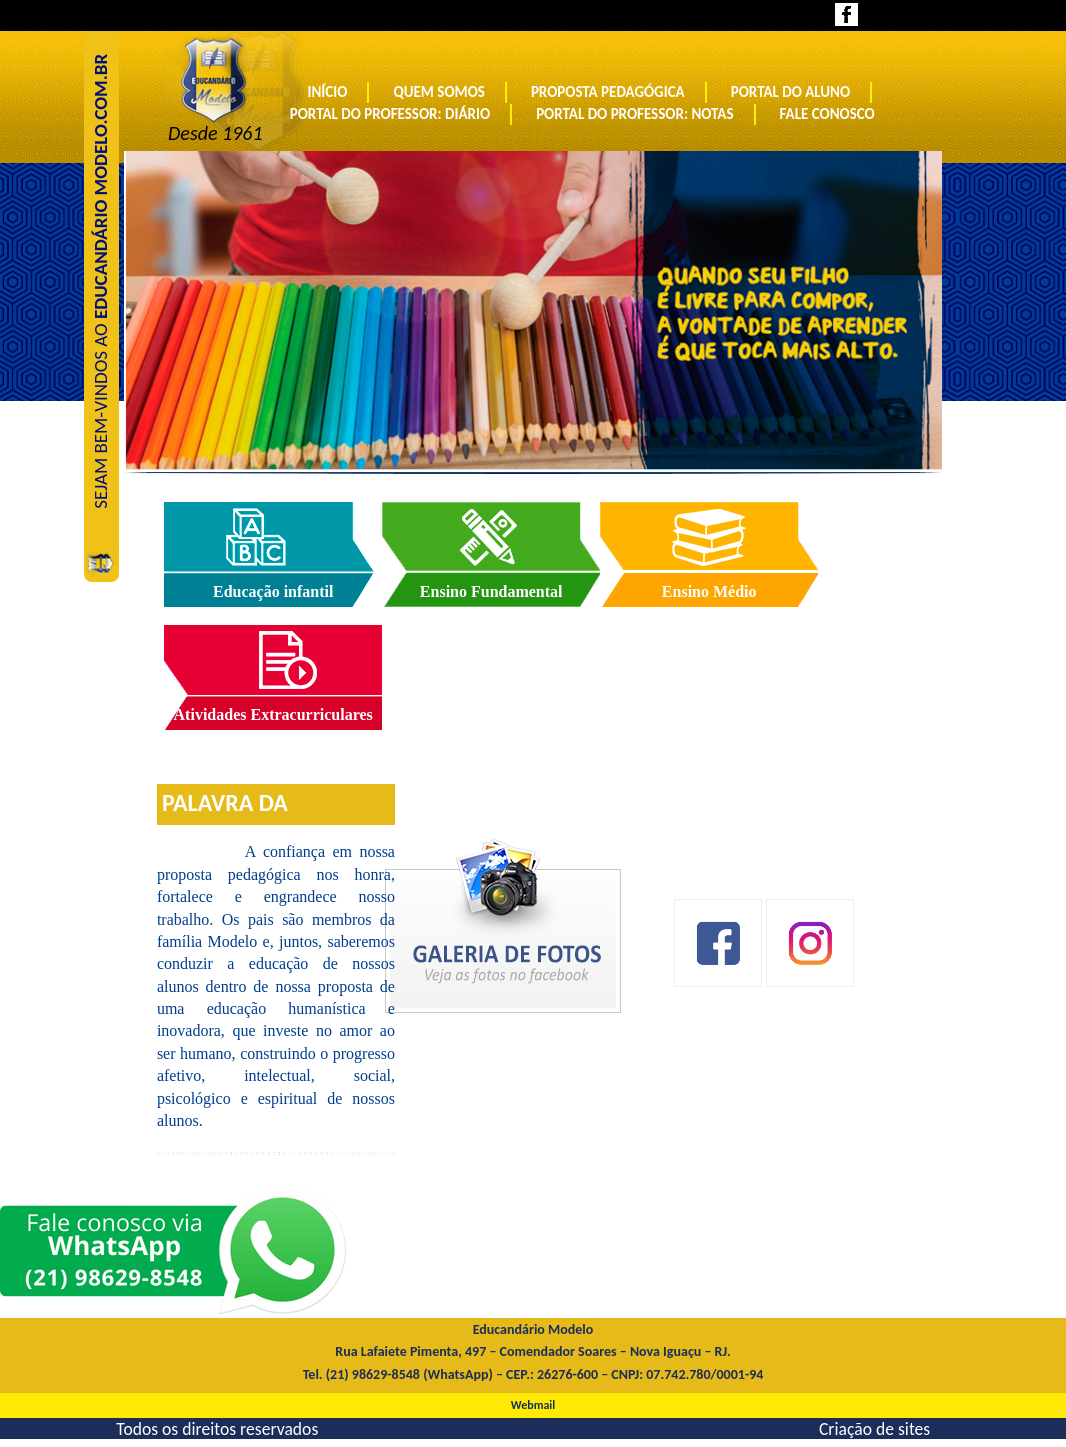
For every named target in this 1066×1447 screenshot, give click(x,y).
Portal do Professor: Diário (390, 114)
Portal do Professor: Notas (634, 114)
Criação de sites (874, 1428)
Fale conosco (827, 114)
